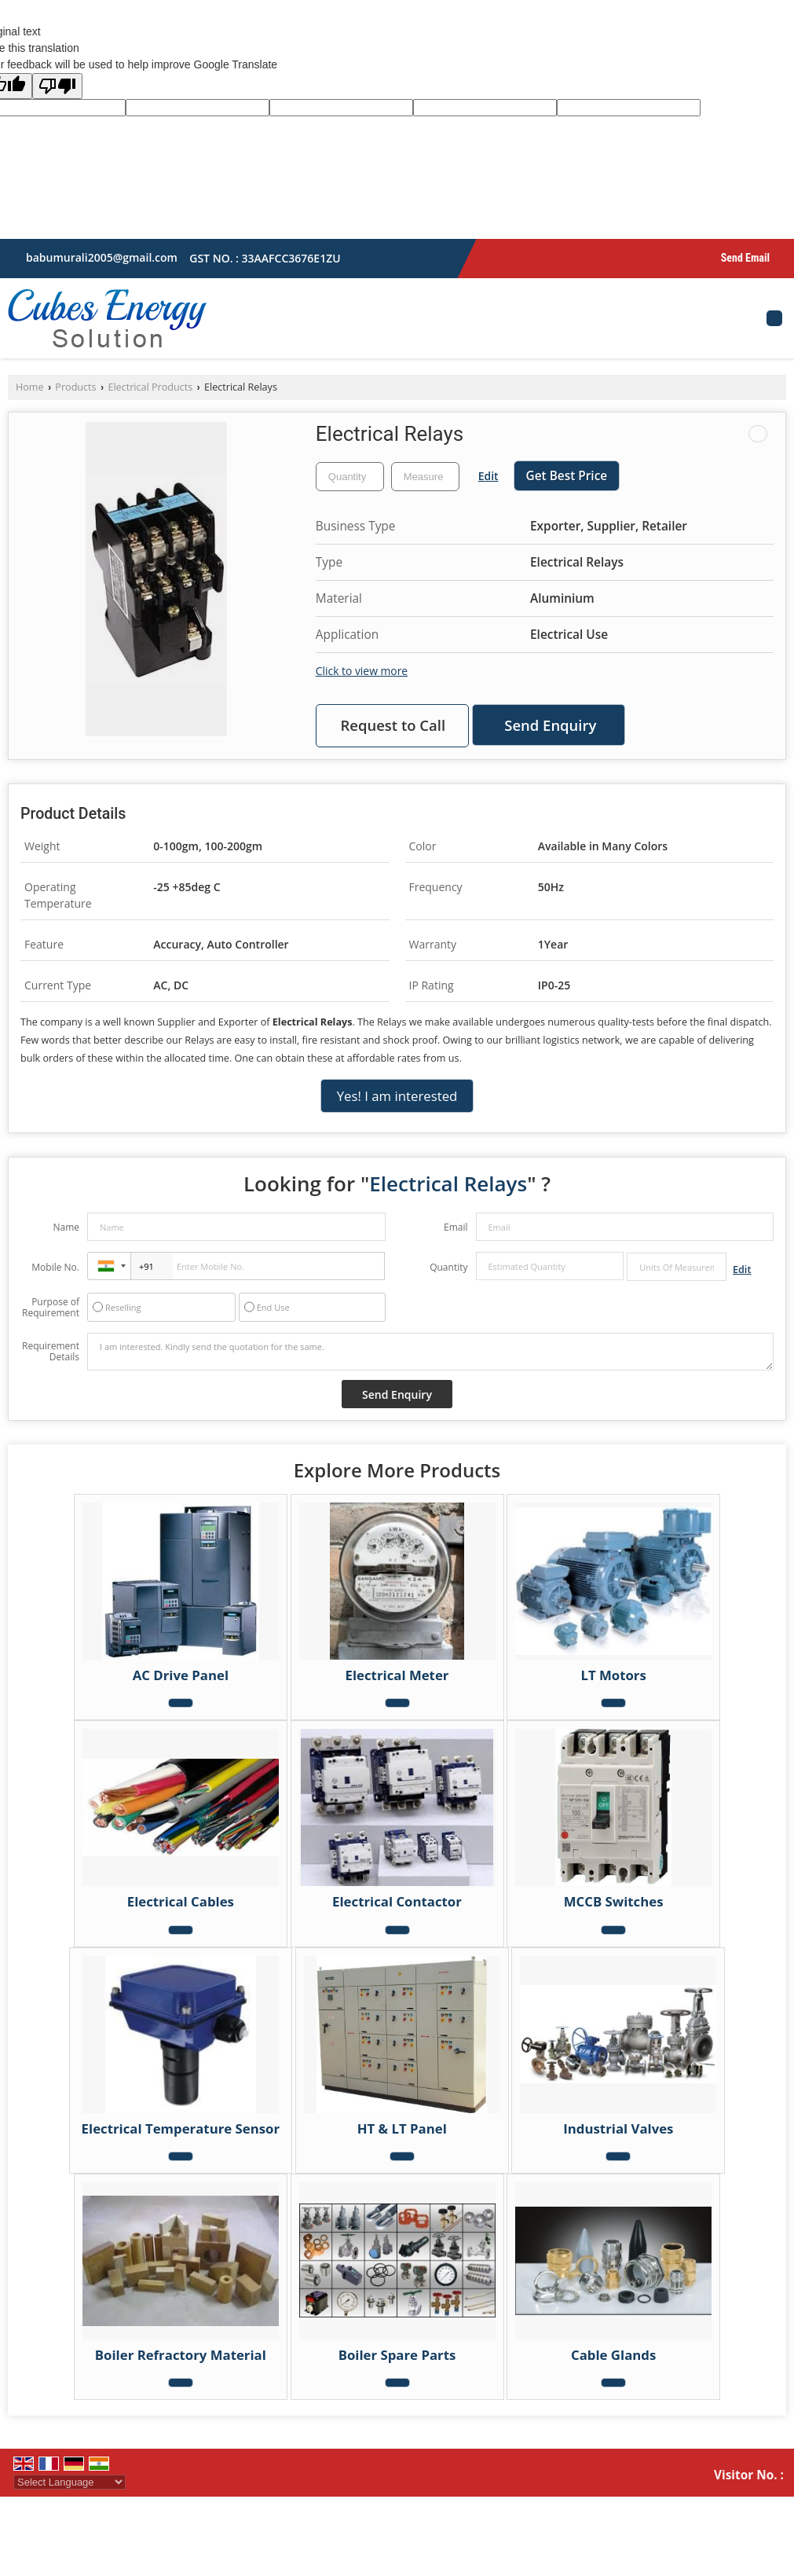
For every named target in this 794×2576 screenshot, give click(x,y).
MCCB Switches (614, 1901)
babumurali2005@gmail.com (101, 257)
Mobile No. (55, 1267)
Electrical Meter (397, 1675)
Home (30, 387)
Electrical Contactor (397, 1901)
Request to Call (393, 725)
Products (75, 387)
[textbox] (425, 476)
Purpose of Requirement (50, 1308)
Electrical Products (150, 387)
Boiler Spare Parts (397, 2355)
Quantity (448, 1267)
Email (456, 1227)
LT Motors (613, 1675)
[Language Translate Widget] (69, 2482)
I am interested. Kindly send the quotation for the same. (430, 1352)
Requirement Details (50, 1352)
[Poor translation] (57, 86)
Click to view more (362, 670)
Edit (488, 475)
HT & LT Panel (402, 2128)
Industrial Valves (618, 2128)
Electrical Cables (180, 1901)
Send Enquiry (550, 725)
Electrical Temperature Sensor (181, 2128)
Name (66, 1227)
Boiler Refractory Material (180, 2355)
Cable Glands (613, 2355)
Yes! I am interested (397, 1096)
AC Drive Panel (181, 1675)
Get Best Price (567, 476)
